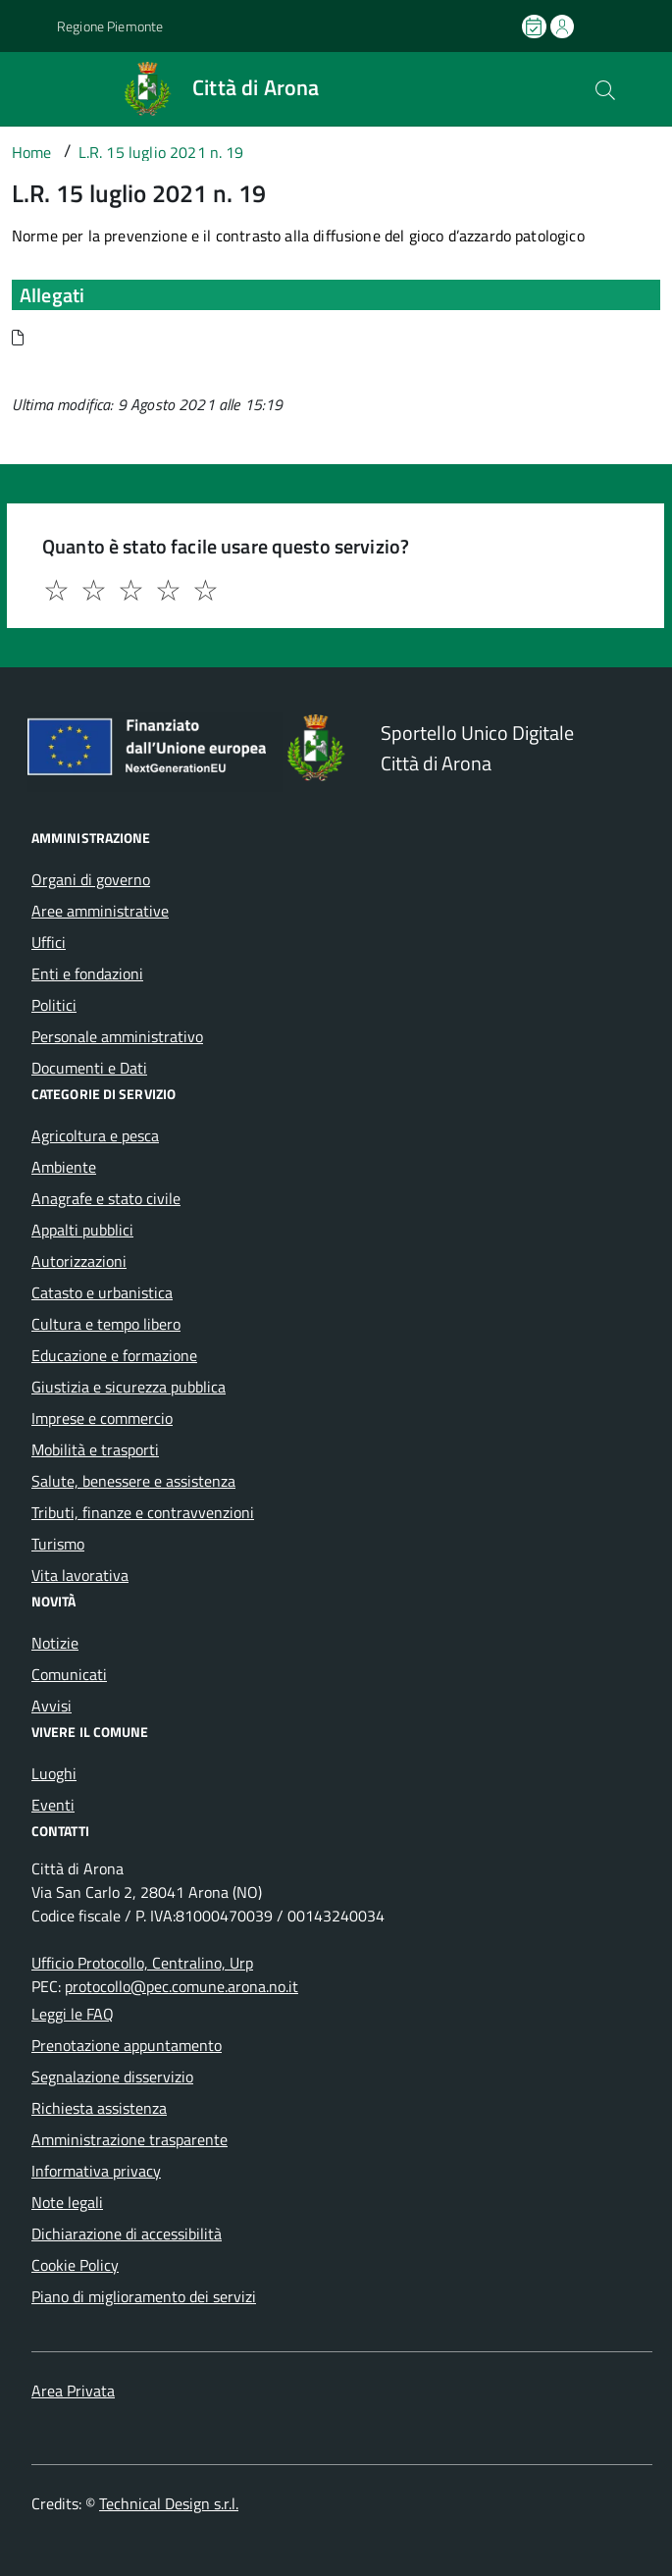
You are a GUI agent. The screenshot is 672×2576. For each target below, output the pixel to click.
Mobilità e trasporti (95, 1449)
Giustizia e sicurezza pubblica (128, 1386)
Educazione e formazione (114, 1355)
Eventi (53, 1804)
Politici (54, 1005)
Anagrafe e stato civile (106, 1198)
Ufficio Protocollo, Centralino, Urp (142, 1962)
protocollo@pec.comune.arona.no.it (181, 1986)
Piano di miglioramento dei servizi (143, 2296)
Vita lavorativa (80, 1575)
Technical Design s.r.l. (168, 2503)
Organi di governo (90, 879)
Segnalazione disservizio (112, 2076)
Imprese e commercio (102, 1418)
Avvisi (51, 1705)
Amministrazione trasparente (129, 2139)
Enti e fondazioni (87, 973)
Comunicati (69, 1674)
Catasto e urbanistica (102, 1292)
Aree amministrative (100, 910)
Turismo (57, 1543)
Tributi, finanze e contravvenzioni (142, 1512)
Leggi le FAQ (72, 2013)
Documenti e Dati (89, 1067)
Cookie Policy (75, 2265)
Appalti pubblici (82, 1229)
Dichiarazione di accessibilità (126, 2233)
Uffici (48, 942)
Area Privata (73, 2390)
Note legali (67, 2202)
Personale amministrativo (117, 1036)
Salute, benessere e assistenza (133, 1481)
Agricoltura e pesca (95, 1135)
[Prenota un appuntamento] (535, 26)
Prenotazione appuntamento (126, 2045)
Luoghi (54, 1773)
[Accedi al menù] (23, 87)
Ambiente (63, 1167)
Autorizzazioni (79, 1261)
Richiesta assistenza (99, 2108)
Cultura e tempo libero (106, 1324)
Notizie (54, 1643)
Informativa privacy (96, 2170)
